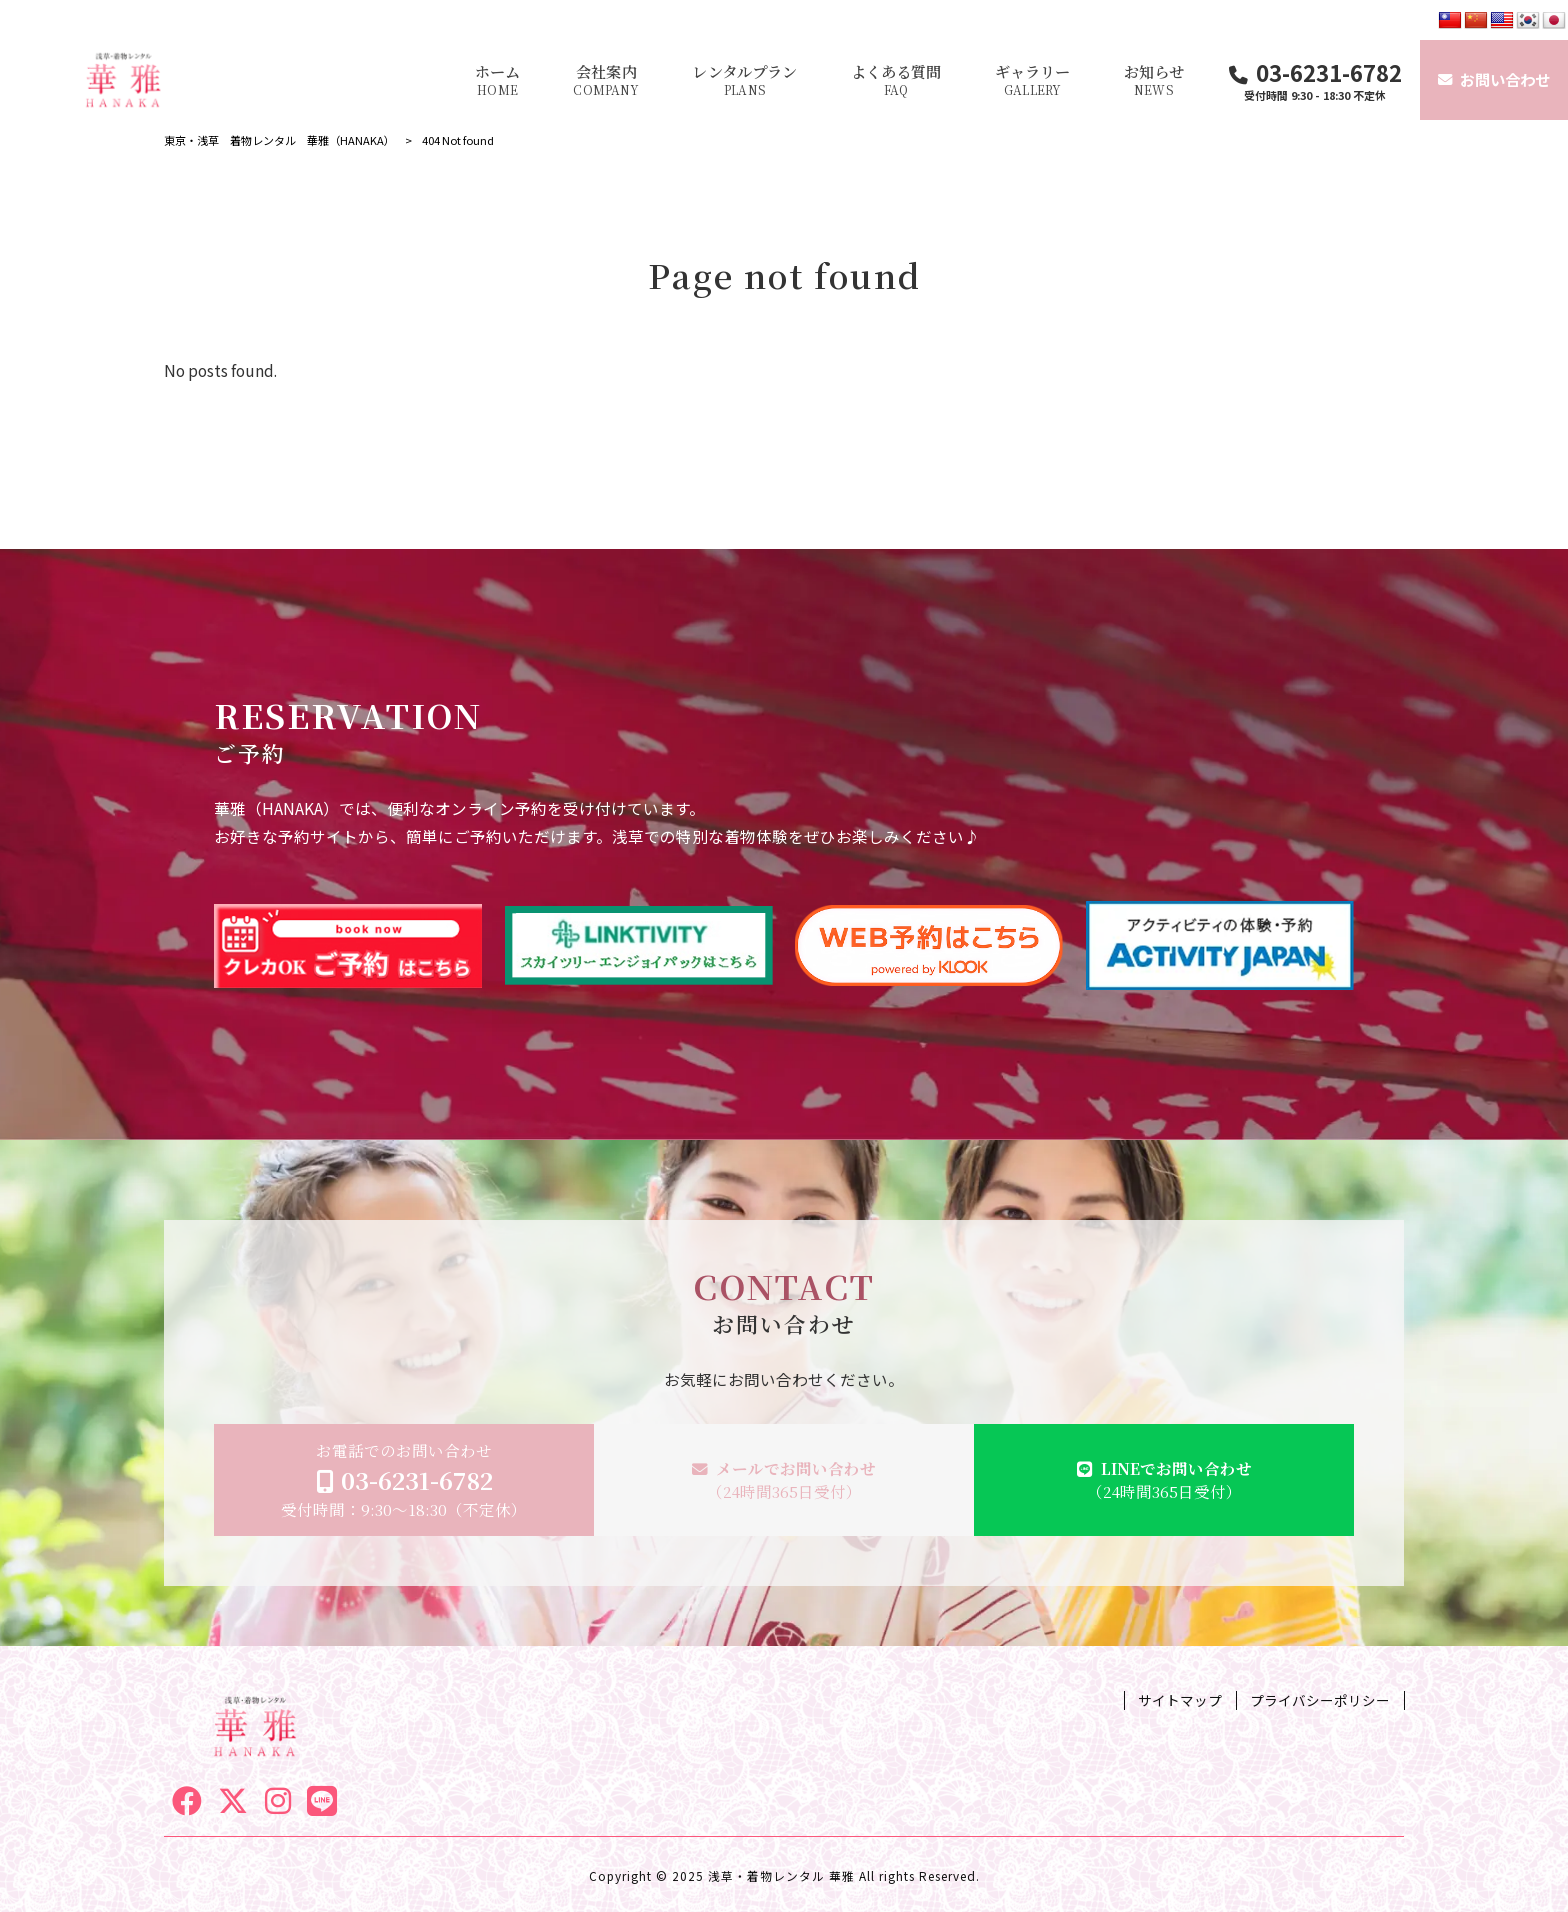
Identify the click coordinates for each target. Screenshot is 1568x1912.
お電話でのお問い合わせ (404, 1480)
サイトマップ (1180, 1700)
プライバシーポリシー (1320, 1700)
